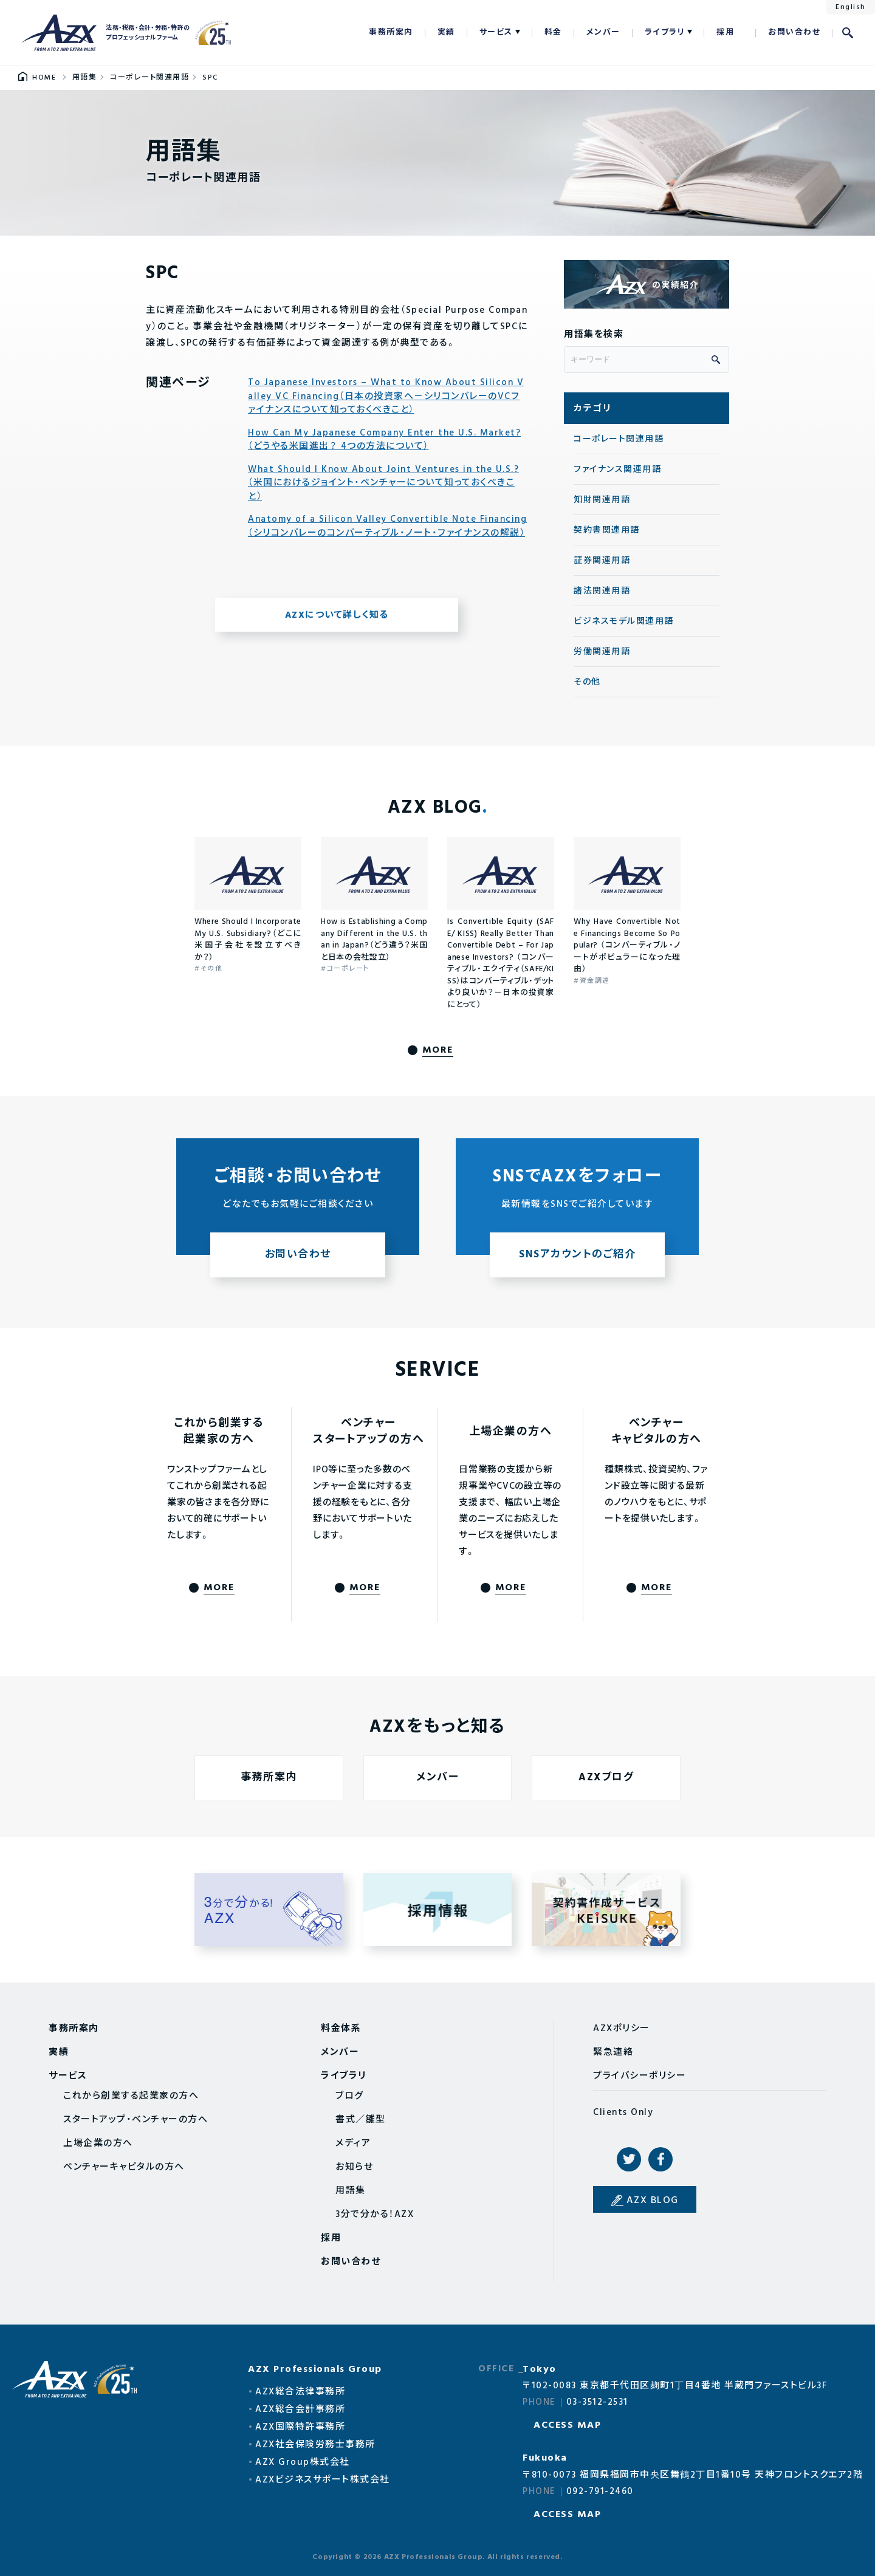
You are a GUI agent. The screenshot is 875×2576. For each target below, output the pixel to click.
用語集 (350, 2191)
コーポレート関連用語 (619, 439)
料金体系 (341, 2028)
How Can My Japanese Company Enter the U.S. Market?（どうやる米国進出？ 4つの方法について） (384, 440)
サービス (496, 32)
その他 (587, 682)
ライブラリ (665, 32)
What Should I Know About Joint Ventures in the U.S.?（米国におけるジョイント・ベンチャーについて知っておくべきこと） (383, 483)
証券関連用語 (602, 561)
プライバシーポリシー (639, 2076)
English (851, 7)
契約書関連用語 (607, 531)
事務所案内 (391, 32)
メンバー (603, 32)
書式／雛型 (360, 2120)
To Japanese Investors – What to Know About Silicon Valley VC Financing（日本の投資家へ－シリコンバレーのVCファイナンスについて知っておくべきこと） (386, 396)
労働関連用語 (602, 652)
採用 (725, 32)
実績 (446, 32)
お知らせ (354, 2167)
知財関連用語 (602, 500)
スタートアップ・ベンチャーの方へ (135, 2120)
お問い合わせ (794, 32)
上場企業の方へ (98, 2143)
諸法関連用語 (602, 591)
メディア (353, 2143)
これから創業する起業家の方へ (131, 2096)
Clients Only (623, 2112)
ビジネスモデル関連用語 (624, 622)
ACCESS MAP (567, 2425)
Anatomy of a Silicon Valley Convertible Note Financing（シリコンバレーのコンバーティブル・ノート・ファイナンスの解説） (387, 526)
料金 (553, 32)
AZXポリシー (621, 2028)
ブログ (349, 2096)
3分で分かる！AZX (374, 2214)
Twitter (629, 2159)
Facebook (660, 2159)
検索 (847, 33)
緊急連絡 (613, 2052)
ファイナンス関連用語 (617, 470)
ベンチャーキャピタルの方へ (124, 2167)
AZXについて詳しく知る (337, 615)
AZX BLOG (652, 2201)
